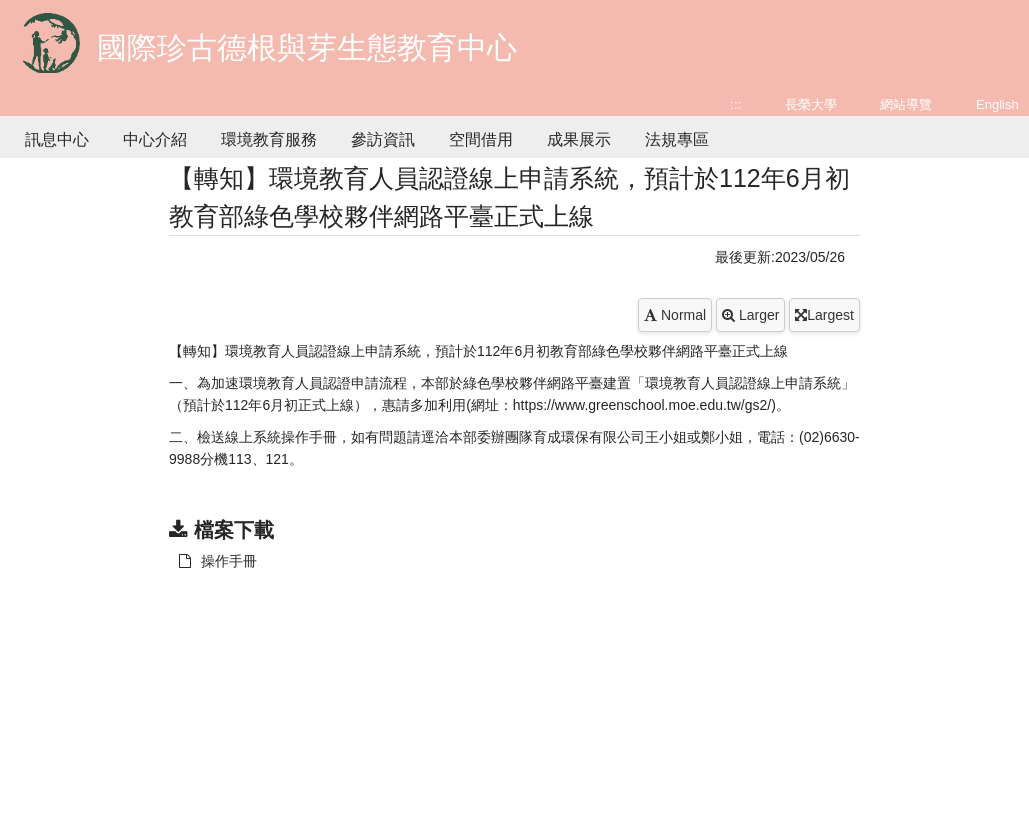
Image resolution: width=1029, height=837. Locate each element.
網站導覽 (906, 104)
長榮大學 (811, 104)
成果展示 (579, 139)
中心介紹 (155, 139)
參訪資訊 (383, 139)
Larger (750, 315)
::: (735, 104)
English (997, 104)
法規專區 (677, 139)
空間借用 (481, 139)
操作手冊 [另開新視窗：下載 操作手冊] (218, 561)
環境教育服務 (269, 139)
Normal (675, 315)
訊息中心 (57, 139)
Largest (824, 315)
